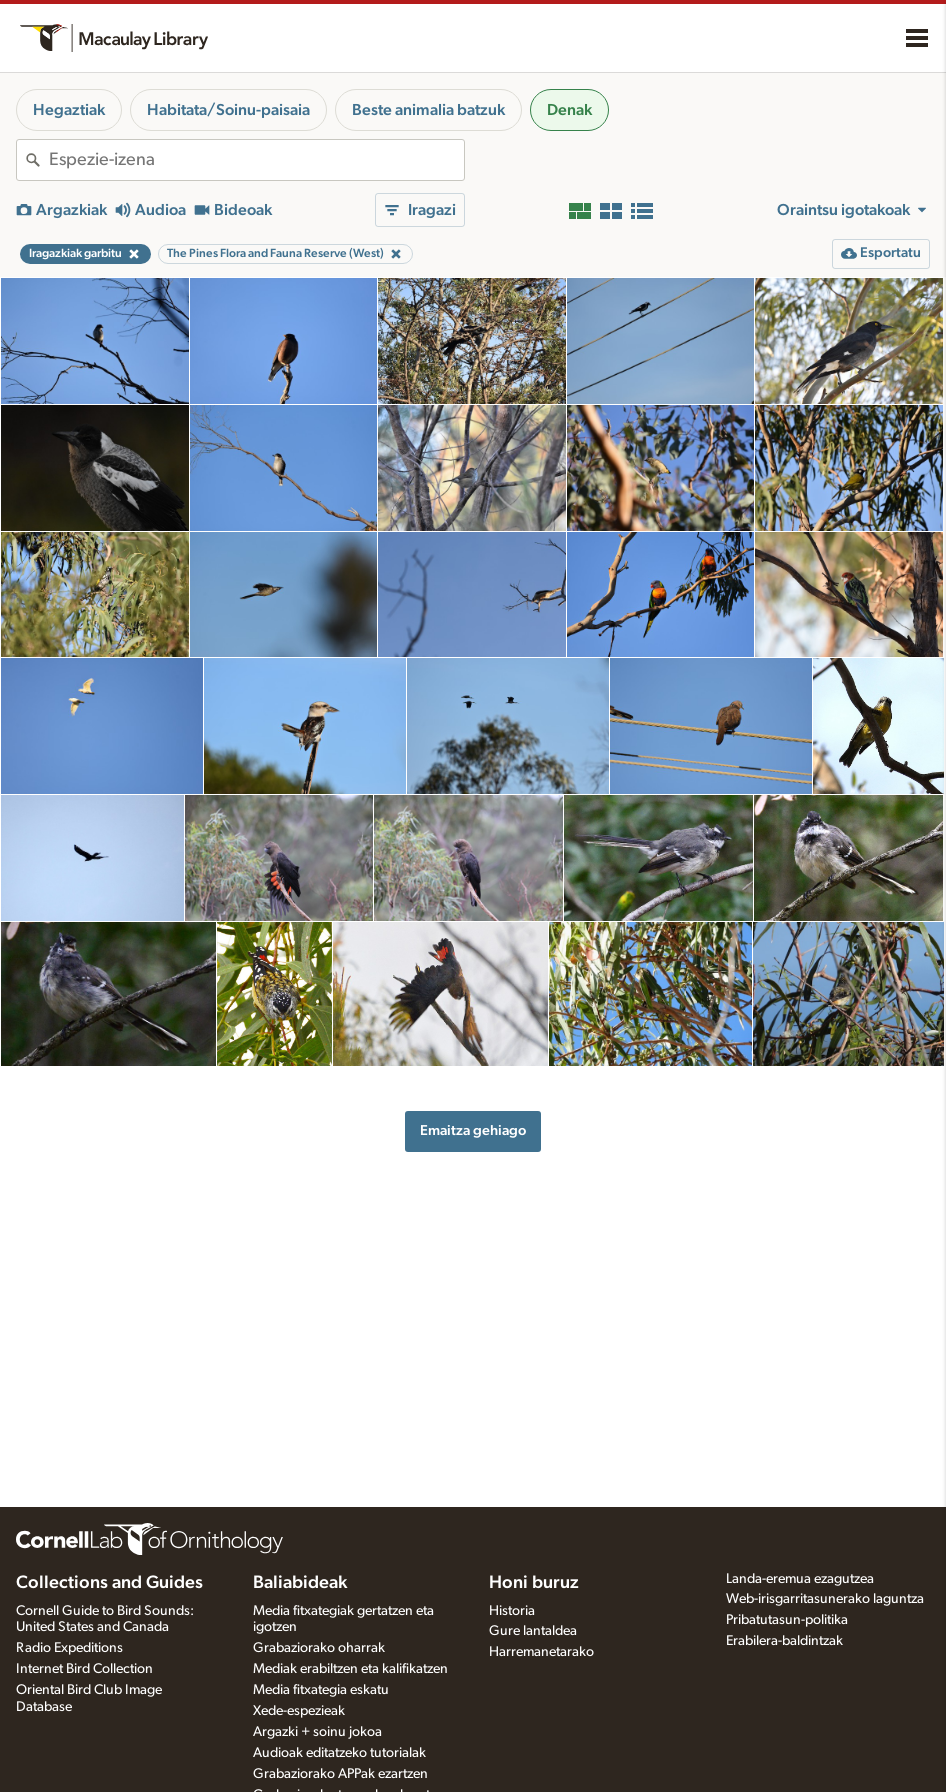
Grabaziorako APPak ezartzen (340, 1774)
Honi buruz (534, 1583)
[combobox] (256, 160)
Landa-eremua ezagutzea (800, 1579)
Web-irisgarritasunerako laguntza (825, 1599)
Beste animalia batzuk (428, 110)
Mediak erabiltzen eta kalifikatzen (350, 1669)
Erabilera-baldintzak (784, 1641)
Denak (569, 110)
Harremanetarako (541, 1652)
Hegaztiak (69, 110)
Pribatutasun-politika (787, 1620)
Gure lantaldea (533, 1631)
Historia (512, 1611)
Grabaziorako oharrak (319, 1648)
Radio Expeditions (69, 1648)
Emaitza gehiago (473, 1130)
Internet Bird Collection (84, 1669)
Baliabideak (300, 1583)
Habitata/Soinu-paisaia (228, 110)
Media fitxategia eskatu (321, 1690)
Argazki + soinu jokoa (317, 1732)
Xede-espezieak (299, 1711)
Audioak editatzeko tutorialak (339, 1753)
